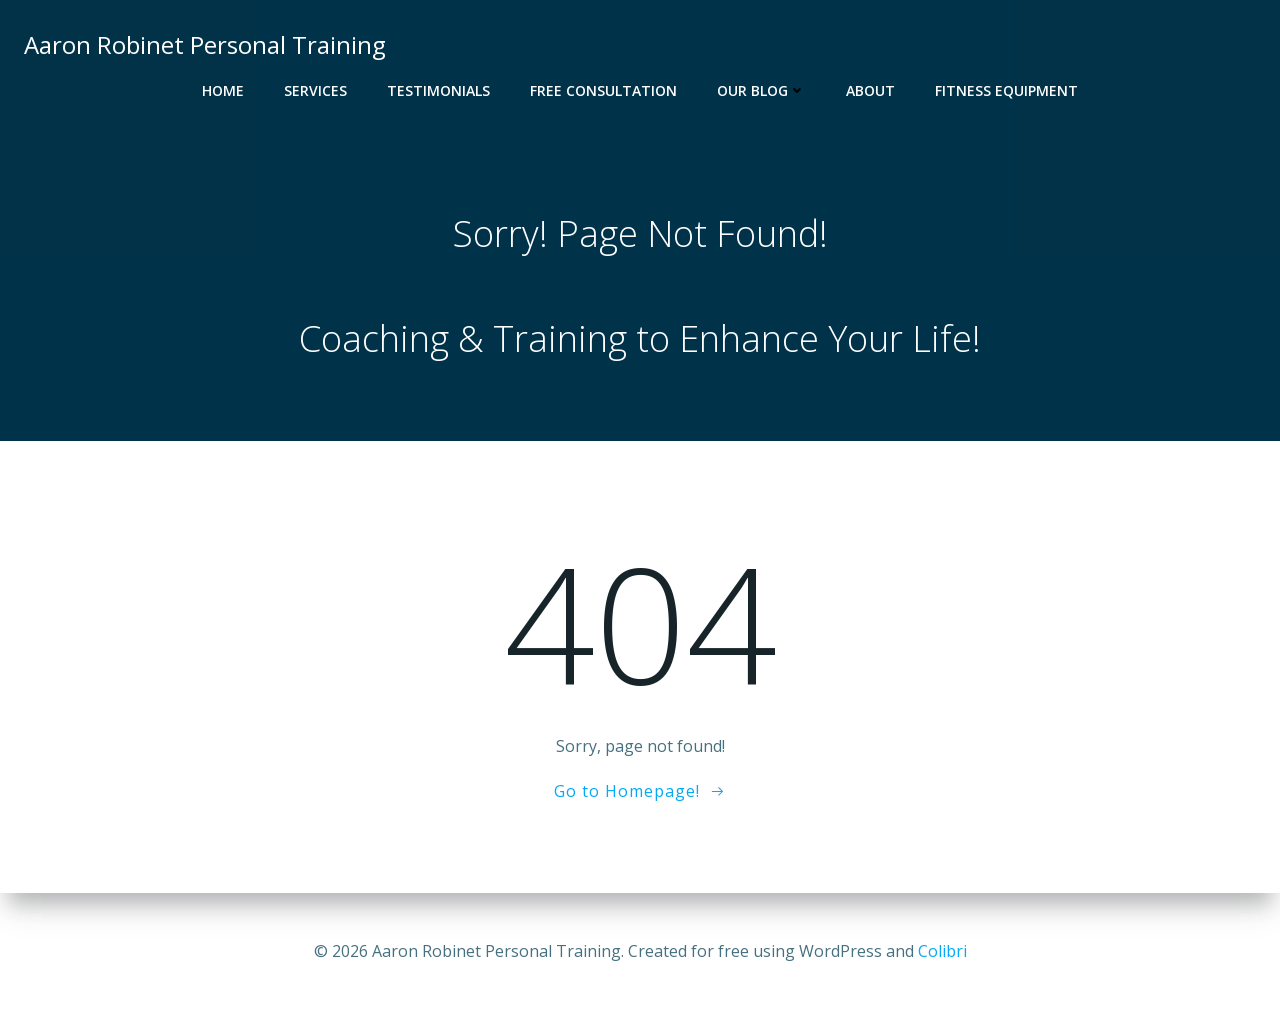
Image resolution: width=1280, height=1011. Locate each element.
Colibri (942, 951)
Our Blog (761, 90)
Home (223, 90)
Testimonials (438, 90)
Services (315, 90)
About (870, 90)
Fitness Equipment (1006, 90)
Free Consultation (603, 90)
